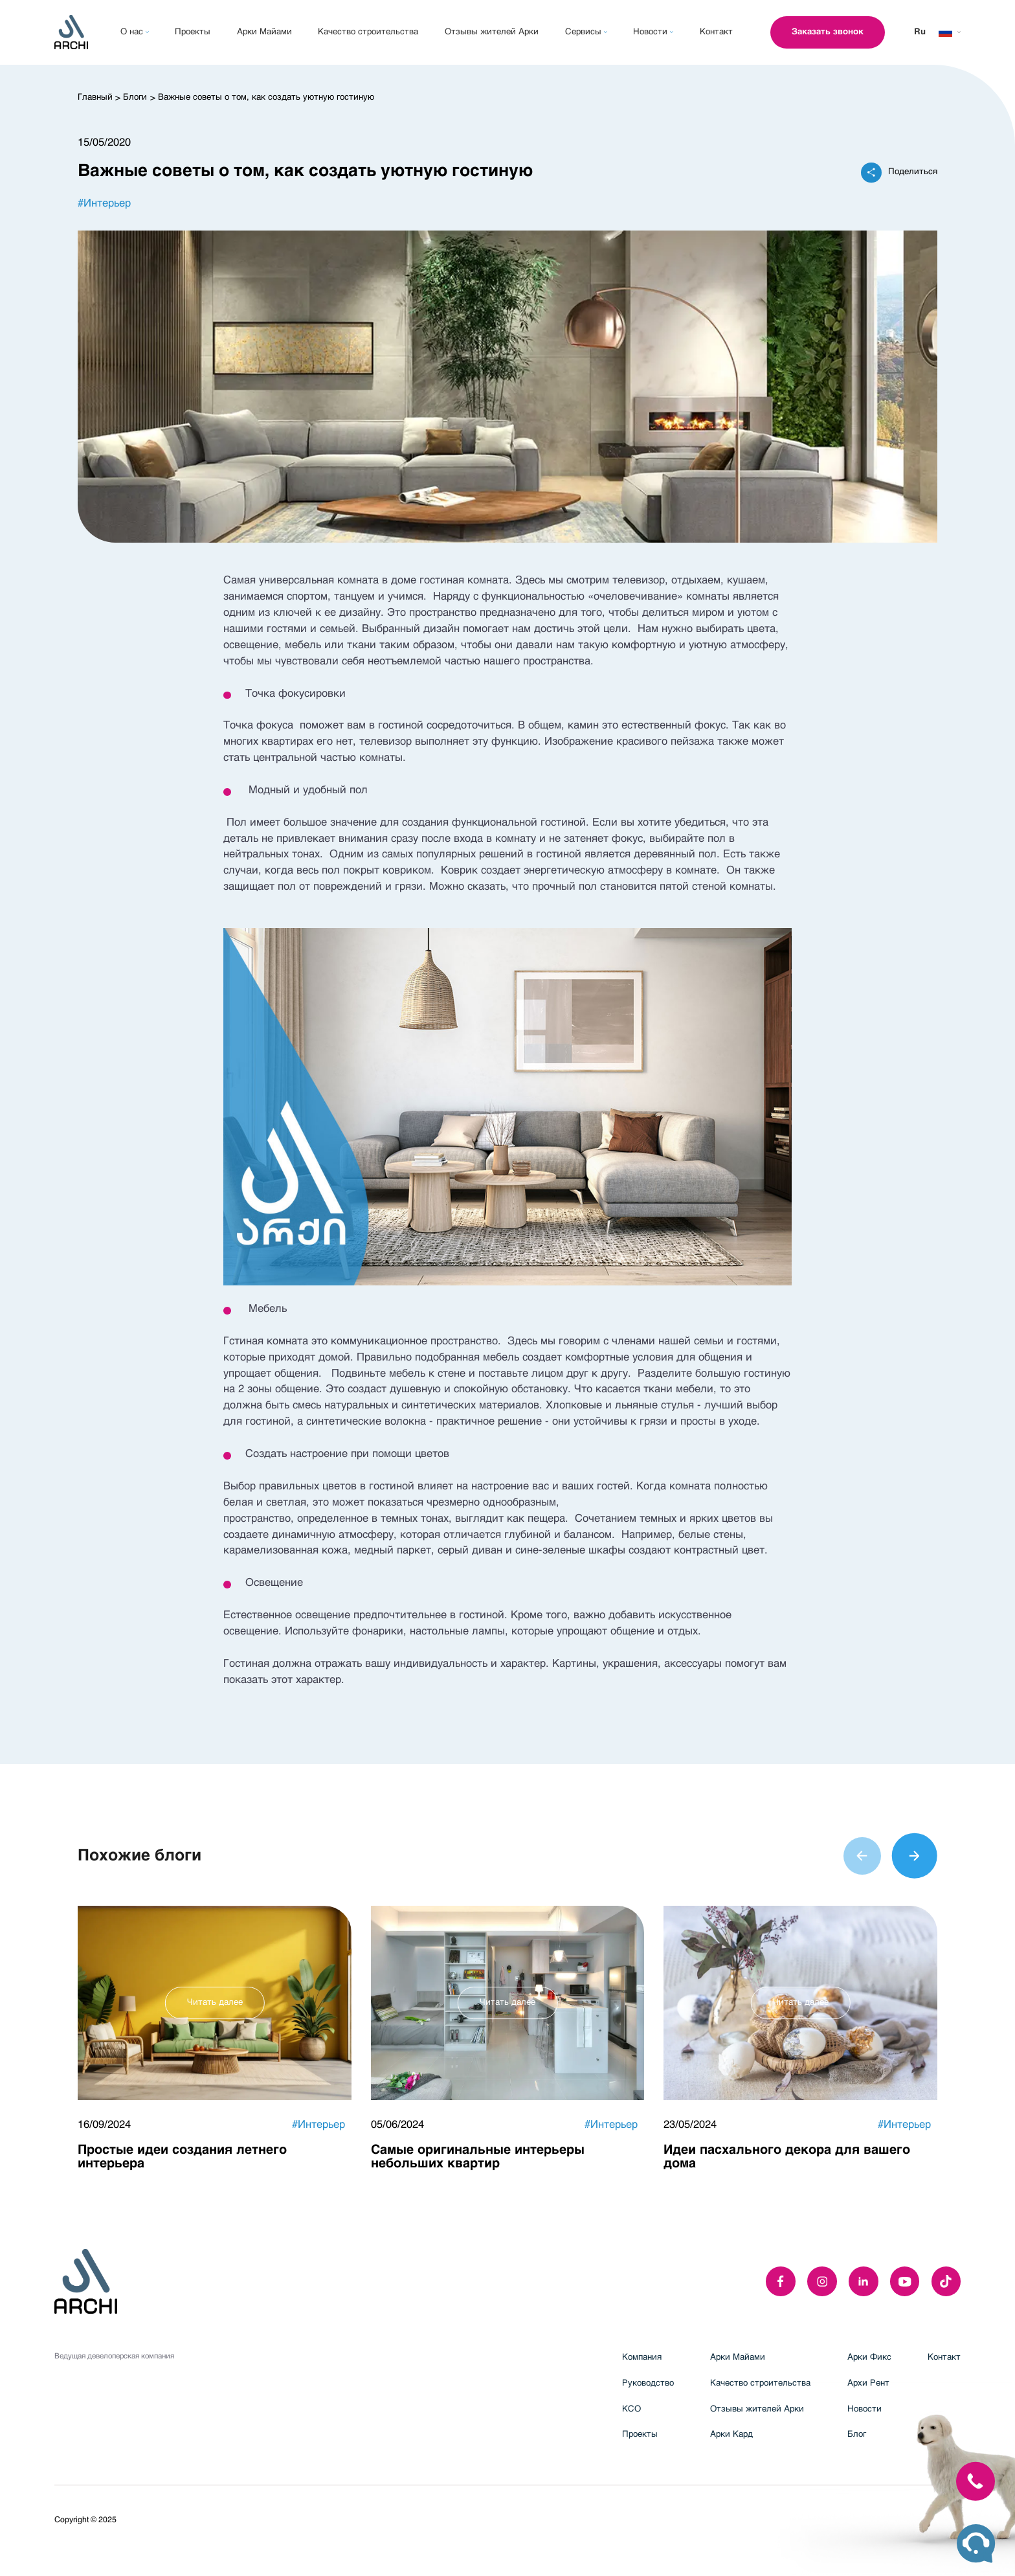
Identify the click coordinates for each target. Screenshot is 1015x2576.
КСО (631, 2409)
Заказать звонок (828, 32)
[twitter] (946, 2281)
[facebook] (781, 2281)
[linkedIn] (863, 2281)
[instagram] (822, 2281)
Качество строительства (760, 2383)
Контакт (944, 2357)
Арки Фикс (869, 2357)
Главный (95, 97)
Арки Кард (731, 2434)
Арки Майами (737, 2357)
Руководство (648, 2383)
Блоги (135, 97)
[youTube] (905, 2281)
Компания (642, 2357)
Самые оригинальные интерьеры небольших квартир (478, 2157)
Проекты (640, 2434)
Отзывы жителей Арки (757, 2409)
